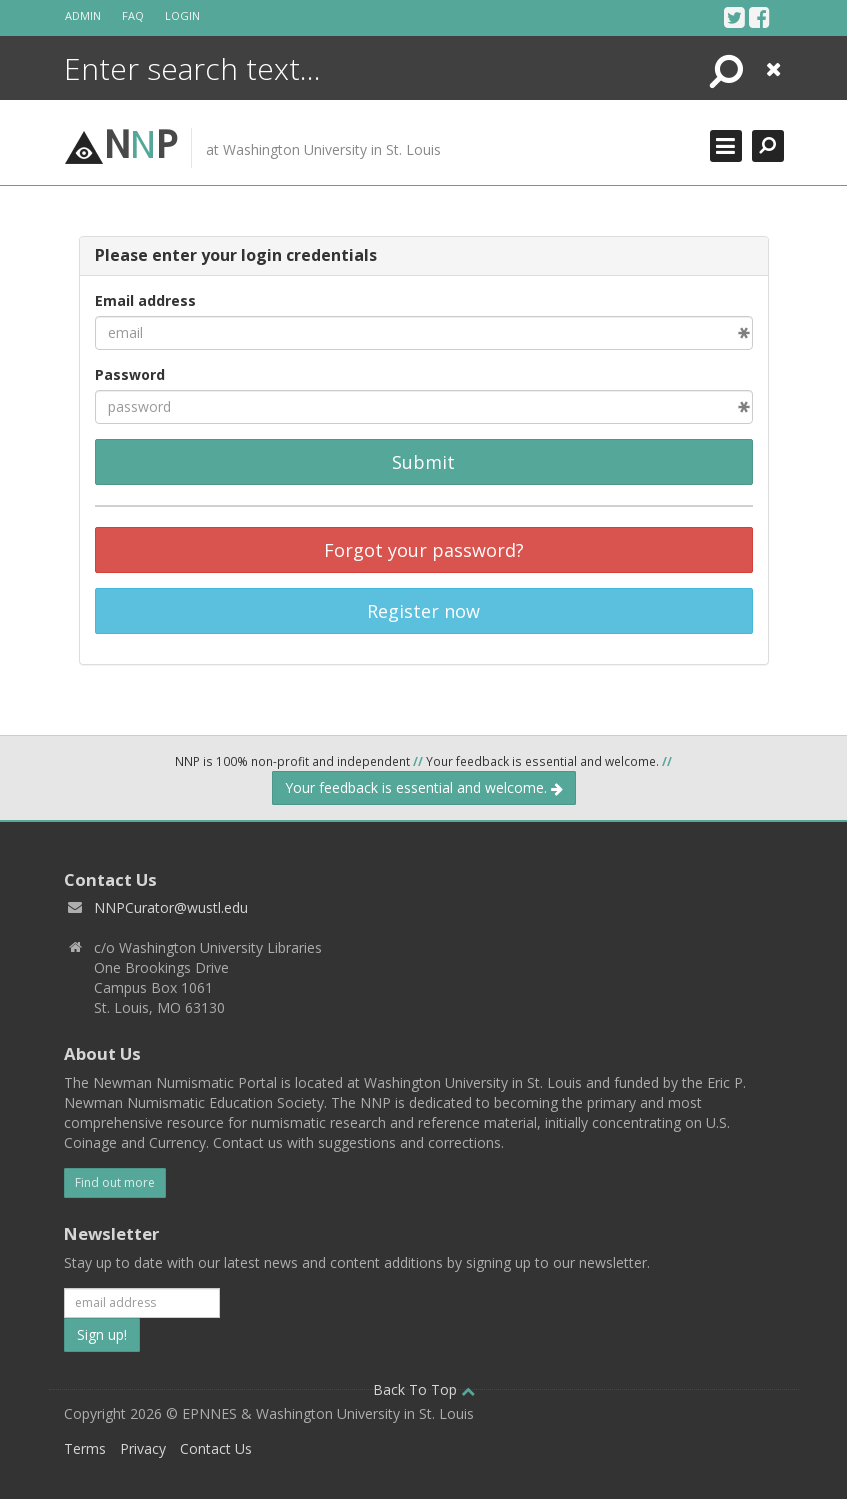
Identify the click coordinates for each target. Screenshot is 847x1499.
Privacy (143, 1448)
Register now (423, 611)
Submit (423, 462)
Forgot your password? (424, 550)
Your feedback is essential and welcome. (424, 787)
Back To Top (424, 1389)
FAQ (133, 15)
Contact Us (216, 1448)
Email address (145, 300)
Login (182, 15)
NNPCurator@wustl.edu (171, 907)
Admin (83, 15)
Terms (85, 1448)
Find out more (115, 1182)
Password (130, 374)
